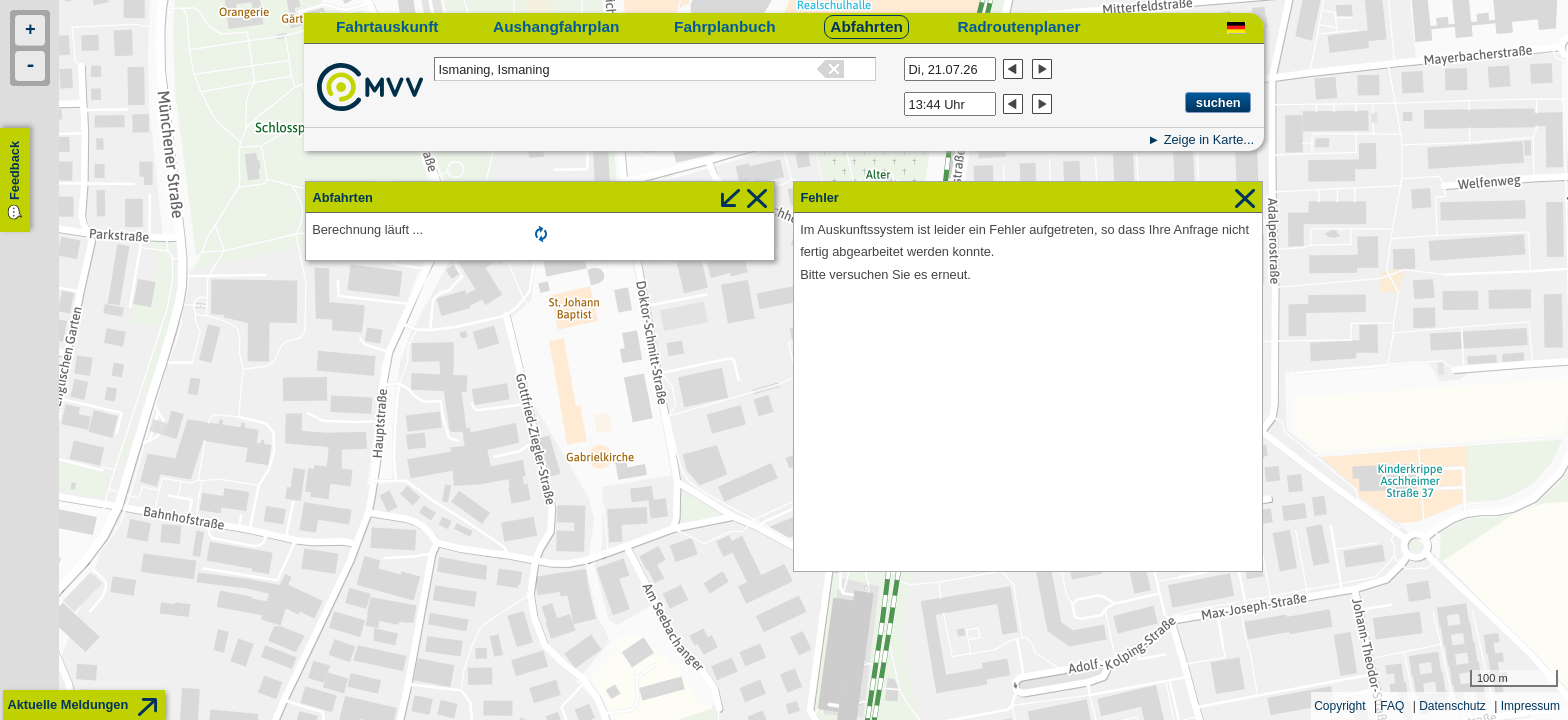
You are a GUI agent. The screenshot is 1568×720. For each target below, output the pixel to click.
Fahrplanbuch (725, 26)
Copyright (1339, 706)
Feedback (14, 170)
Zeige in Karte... (1209, 139)
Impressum (1530, 706)
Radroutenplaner (1019, 26)
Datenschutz (1452, 706)
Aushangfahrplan (556, 26)
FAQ (1392, 706)
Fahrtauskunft (387, 26)
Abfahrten (866, 26)
